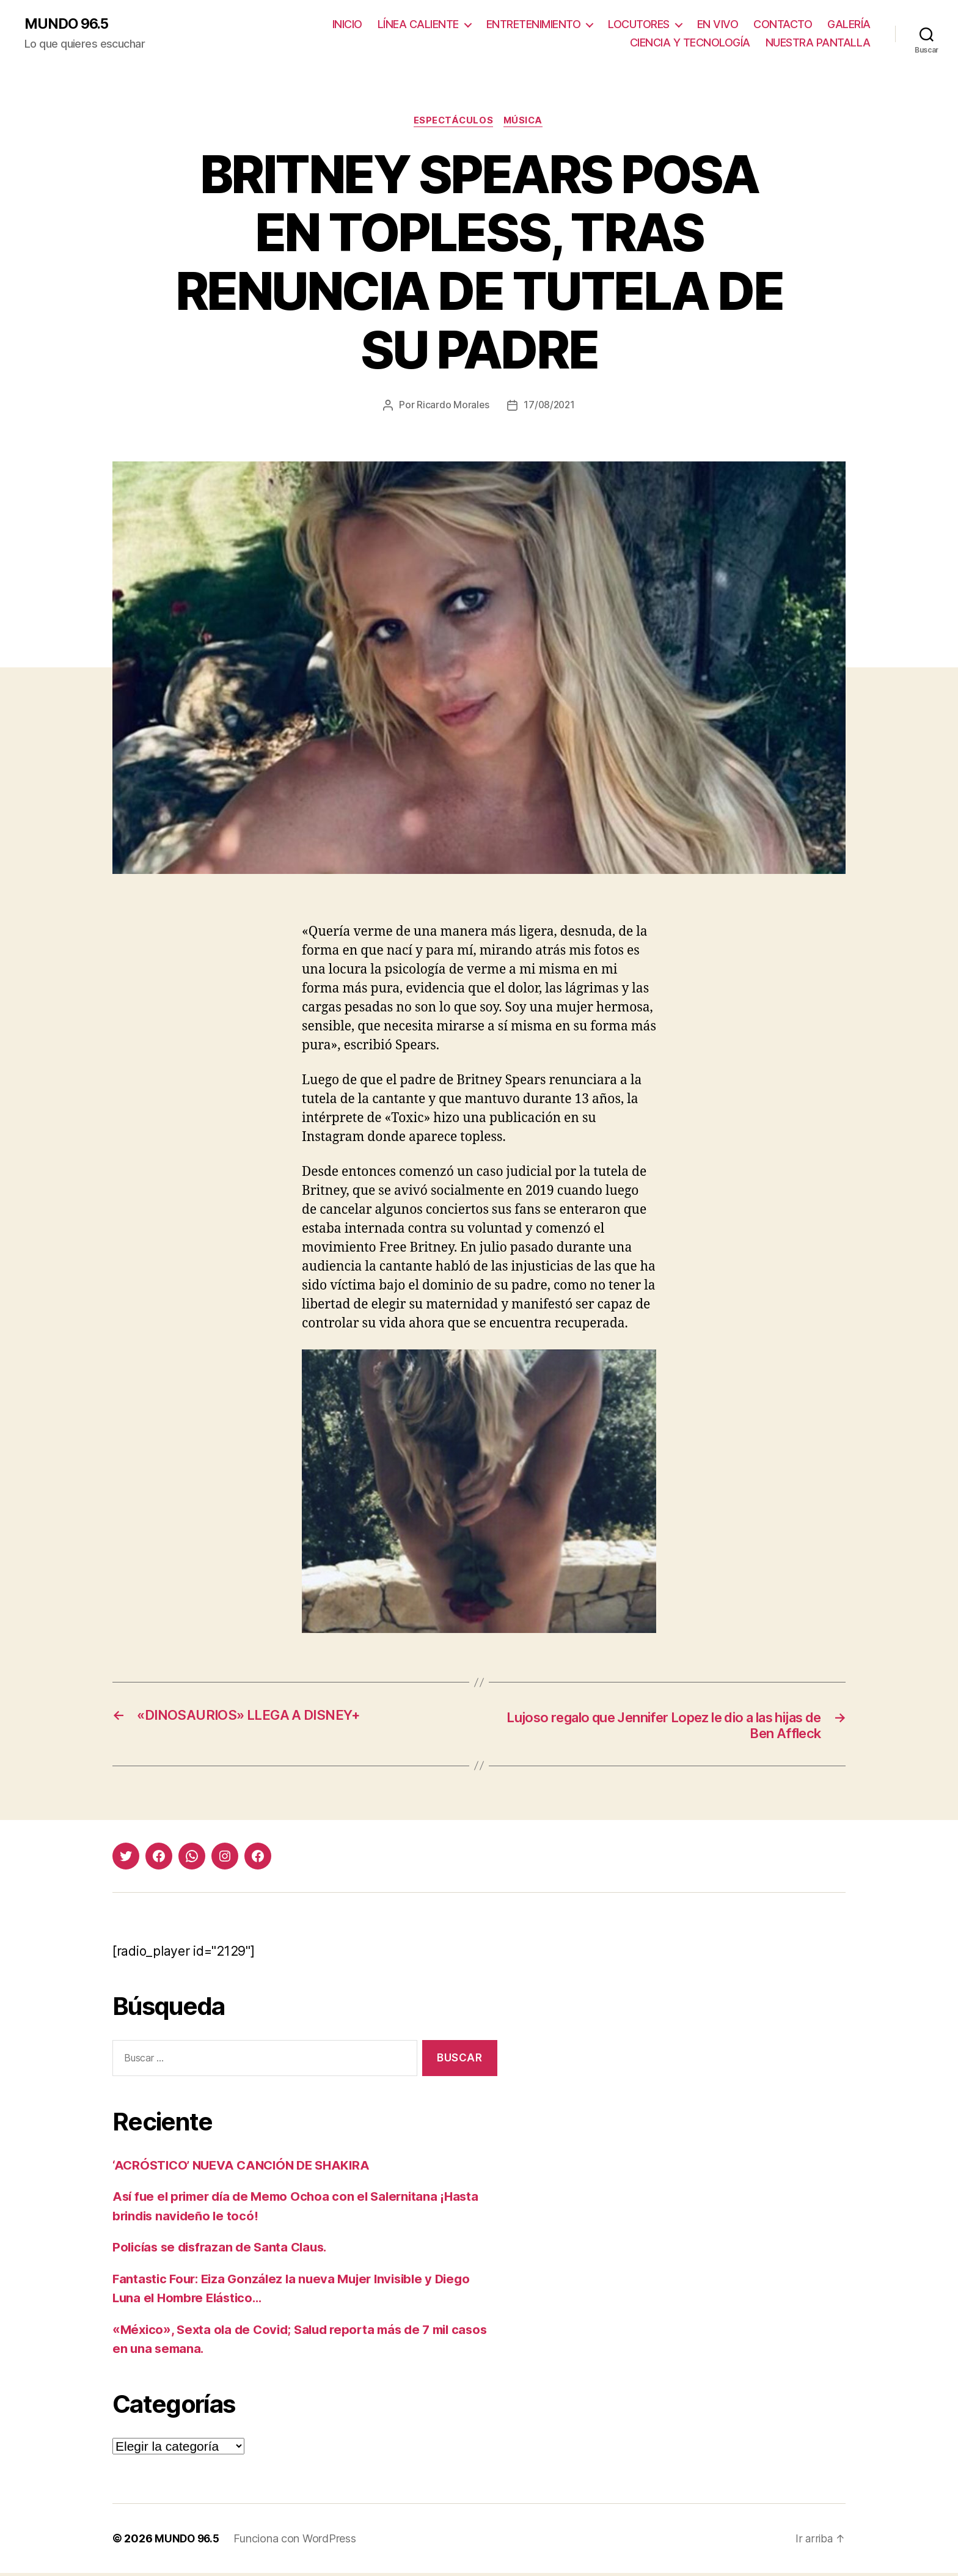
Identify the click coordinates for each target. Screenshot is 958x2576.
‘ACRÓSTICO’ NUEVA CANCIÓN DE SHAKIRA (246, 2168)
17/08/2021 (549, 406)
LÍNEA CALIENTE (418, 24)
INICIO (347, 24)
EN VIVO (718, 24)
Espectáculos (452, 122)
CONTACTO (782, 24)
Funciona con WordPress (297, 2541)
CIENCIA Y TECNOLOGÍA (690, 43)
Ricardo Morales (451, 406)
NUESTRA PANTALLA (818, 43)
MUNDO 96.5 (68, 24)
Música (525, 122)
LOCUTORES (639, 24)
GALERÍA (849, 24)
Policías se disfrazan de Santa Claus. (224, 2250)
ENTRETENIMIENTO (533, 24)
